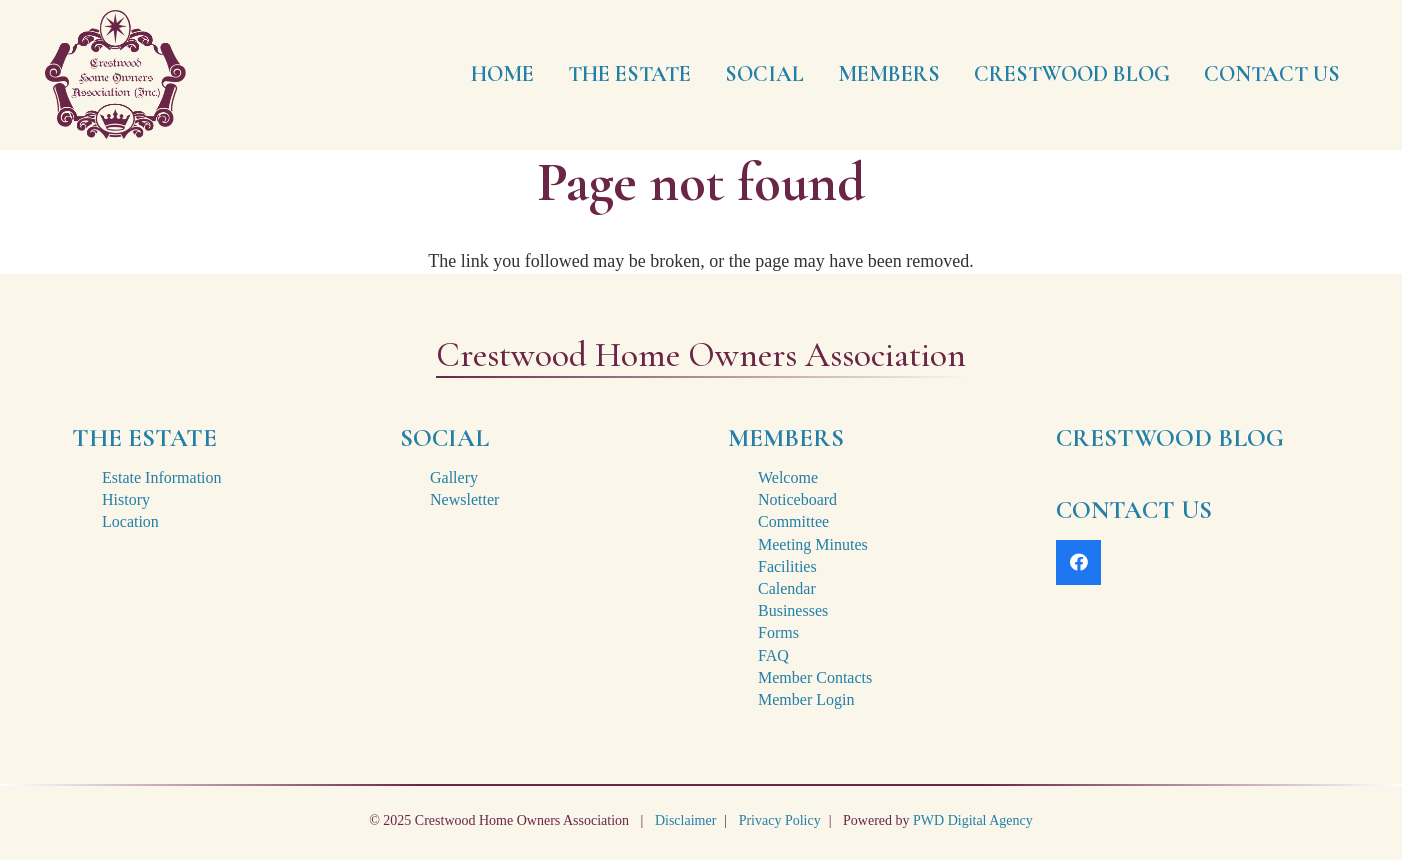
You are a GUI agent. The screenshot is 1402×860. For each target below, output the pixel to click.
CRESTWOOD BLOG (1170, 438)
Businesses (793, 610)
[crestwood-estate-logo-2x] (115, 75)
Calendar (787, 588)
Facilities (787, 566)
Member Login (806, 699)
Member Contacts (815, 677)
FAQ (773, 655)
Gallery (454, 477)
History (126, 499)
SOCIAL (444, 438)
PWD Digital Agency (973, 820)
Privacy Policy (780, 820)
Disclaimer (685, 820)
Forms (778, 632)
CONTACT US (1134, 510)
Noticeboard (797, 499)
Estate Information (162, 477)
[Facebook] (1078, 562)
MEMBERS (786, 438)
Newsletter (464, 499)
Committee (793, 521)
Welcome (788, 477)
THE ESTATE (144, 438)
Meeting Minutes (813, 544)
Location (130, 521)
